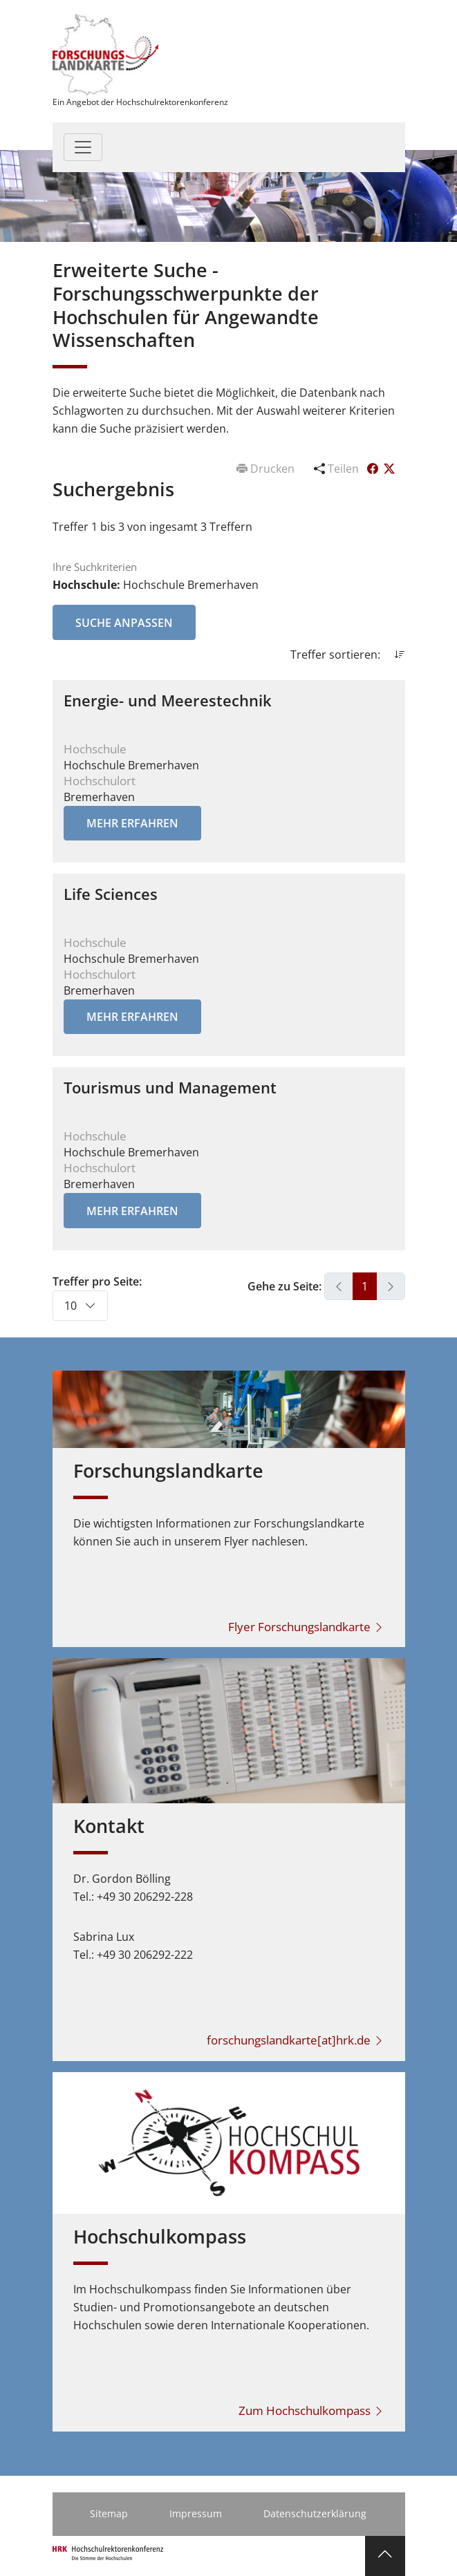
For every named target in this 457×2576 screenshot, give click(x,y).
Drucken (266, 468)
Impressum (195, 2513)
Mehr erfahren (132, 823)
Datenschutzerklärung (314, 2513)
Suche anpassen (124, 622)
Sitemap (109, 2513)
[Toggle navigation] (83, 147)
